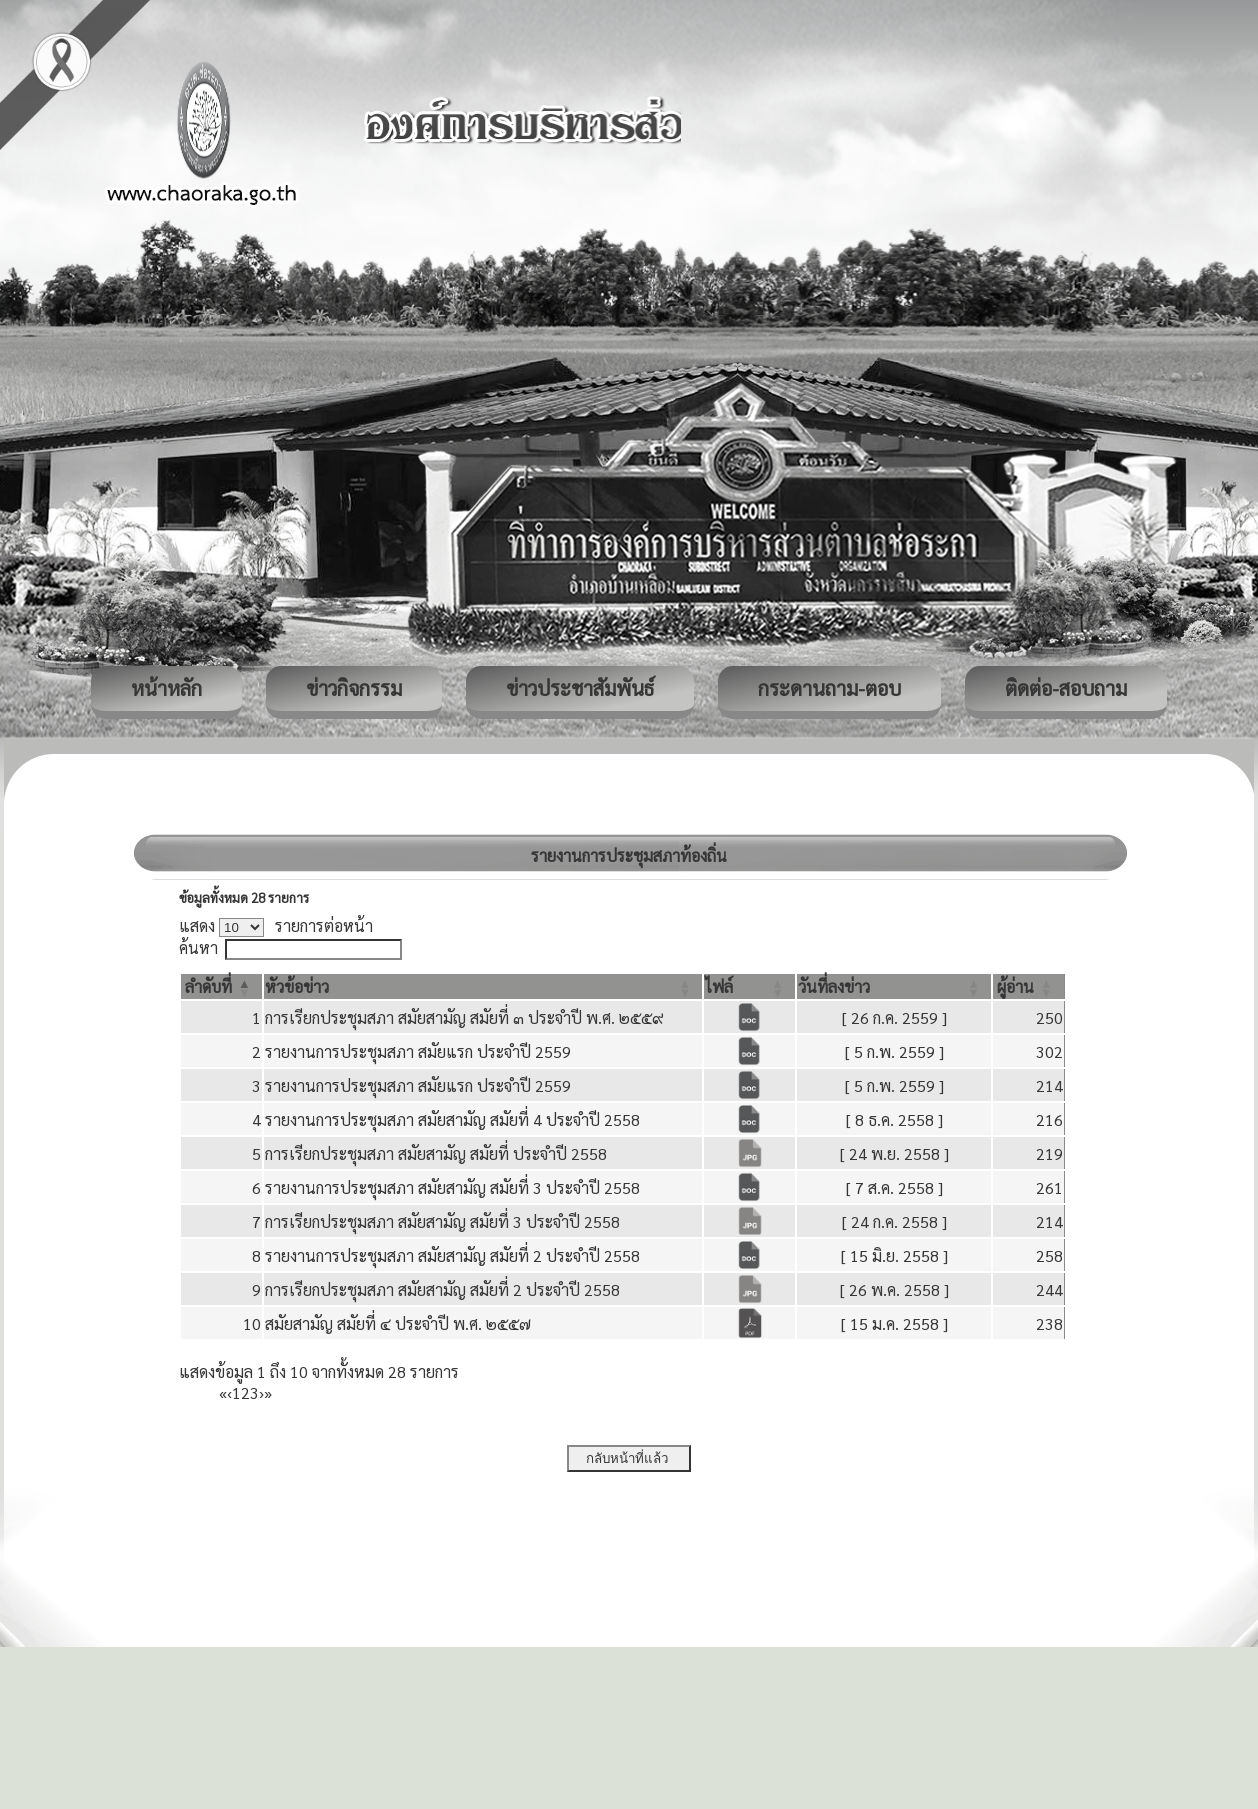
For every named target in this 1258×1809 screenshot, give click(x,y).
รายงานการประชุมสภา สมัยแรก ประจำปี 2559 (418, 1051)
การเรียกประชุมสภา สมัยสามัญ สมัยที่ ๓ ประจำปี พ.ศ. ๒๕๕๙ (464, 1017)
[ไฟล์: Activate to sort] (749, 986)
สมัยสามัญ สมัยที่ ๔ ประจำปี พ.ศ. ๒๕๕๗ (398, 1323)
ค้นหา (198, 947)
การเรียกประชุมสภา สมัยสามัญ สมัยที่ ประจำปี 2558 (436, 1153)
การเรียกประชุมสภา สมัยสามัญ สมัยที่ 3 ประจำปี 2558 (442, 1221)
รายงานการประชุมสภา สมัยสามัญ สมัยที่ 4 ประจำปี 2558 (452, 1119)
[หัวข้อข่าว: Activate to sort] (483, 986)
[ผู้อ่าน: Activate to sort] (1029, 986)
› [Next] (261, 1392)
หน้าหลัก (166, 688)
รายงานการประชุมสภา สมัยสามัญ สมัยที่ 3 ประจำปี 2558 (452, 1187)
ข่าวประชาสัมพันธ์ (580, 688)
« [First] (223, 1392)
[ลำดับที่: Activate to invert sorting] (221, 986)
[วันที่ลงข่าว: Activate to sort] (894, 986)
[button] (208, 986)
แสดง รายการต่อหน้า (276, 925)
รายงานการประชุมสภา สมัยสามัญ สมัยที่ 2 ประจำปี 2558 (452, 1255)
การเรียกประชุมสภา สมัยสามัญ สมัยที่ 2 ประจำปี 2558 (442, 1289)
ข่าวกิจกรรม (354, 688)
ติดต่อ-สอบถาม (1066, 688)
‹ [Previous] (229, 1392)
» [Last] (268, 1392)
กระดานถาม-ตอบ (829, 688)
